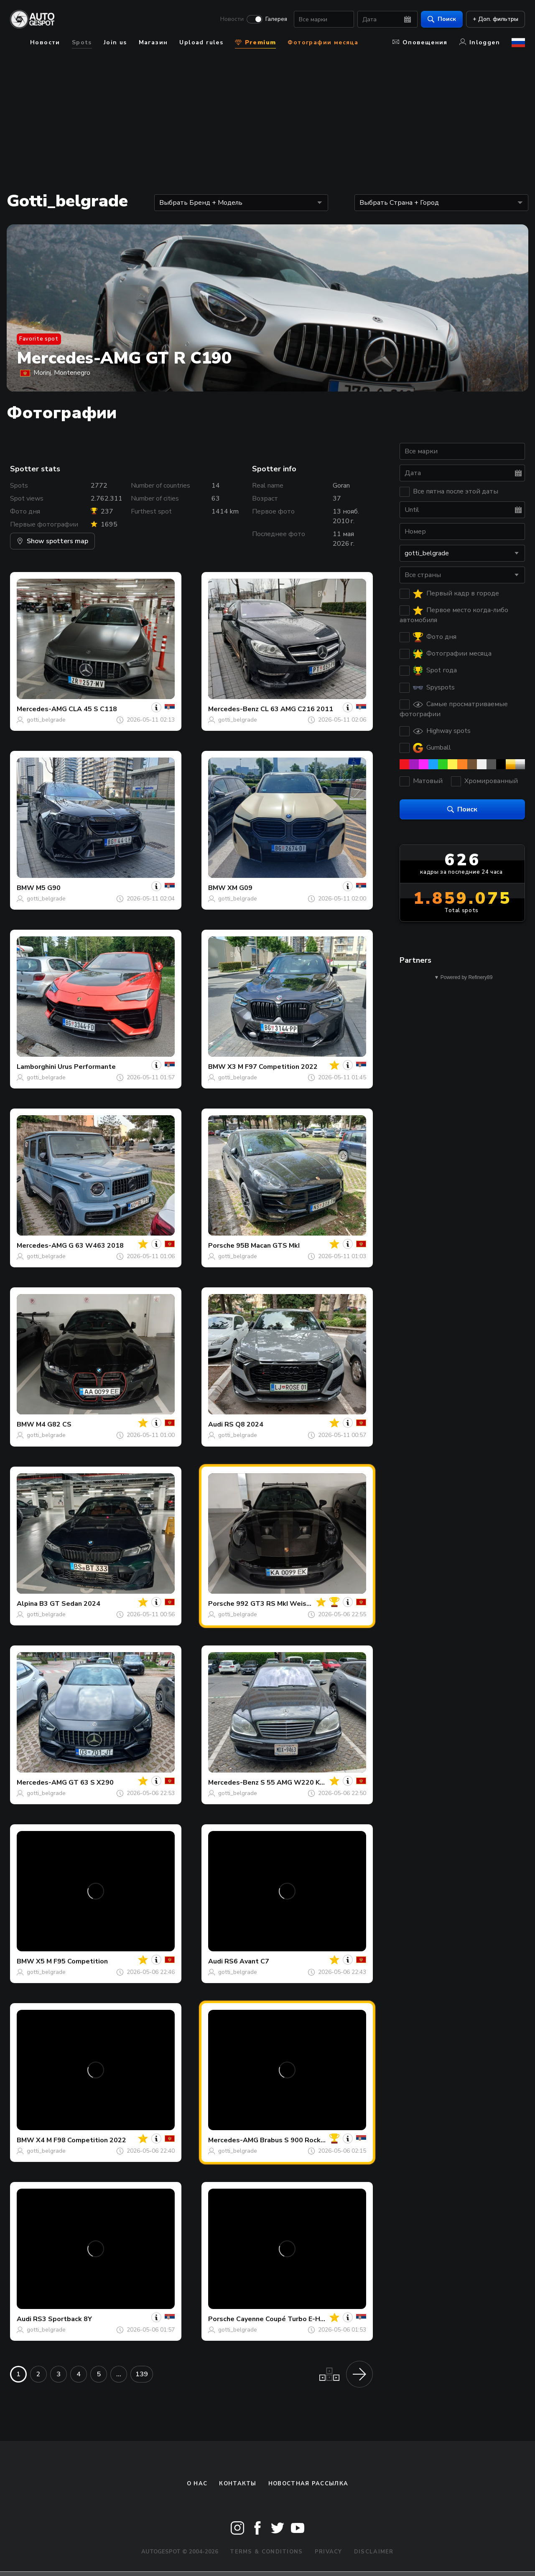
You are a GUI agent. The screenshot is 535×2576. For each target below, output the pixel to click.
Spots (82, 42)
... (118, 2374)
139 (141, 2374)
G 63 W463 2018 (96, 1245)
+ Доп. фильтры (495, 19)
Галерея (276, 19)
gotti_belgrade (46, 720)
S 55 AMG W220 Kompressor (307, 1782)
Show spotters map (52, 541)
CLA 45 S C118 (93, 709)
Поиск (442, 19)
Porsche (221, 1245)
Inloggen (479, 42)
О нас (197, 2483)
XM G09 (239, 888)
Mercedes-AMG (42, 709)
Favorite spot (39, 339)
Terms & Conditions (266, 2552)
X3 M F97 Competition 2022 (272, 1066)
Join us (115, 42)
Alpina (27, 1603)
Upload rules (201, 42)
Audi (215, 1424)
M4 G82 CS (53, 1424)
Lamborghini (36, 1066)
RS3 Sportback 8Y (62, 2319)
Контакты (237, 2483)
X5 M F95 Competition (72, 1961)
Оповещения (420, 42)
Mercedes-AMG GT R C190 (124, 358)
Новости (232, 19)
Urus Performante (87, 1066)
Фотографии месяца (323, 42)
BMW (25, 888)
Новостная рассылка (308, 2483)
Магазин (153, 42)
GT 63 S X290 (91, 1782)
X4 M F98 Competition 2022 (81, 2140)
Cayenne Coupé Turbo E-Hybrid (286, 2319)
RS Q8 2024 (243, 1424)
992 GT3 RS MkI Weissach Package (293, 1603)
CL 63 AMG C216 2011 (296, 709)
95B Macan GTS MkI (268, 1245)
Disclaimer (374, 2552)
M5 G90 (48, 888)
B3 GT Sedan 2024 (69, 1603)
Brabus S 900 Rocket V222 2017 (312, 2140)
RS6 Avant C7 (246, 1961)
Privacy (328, 2552)
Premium (255, 42)
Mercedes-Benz (233, 709)
